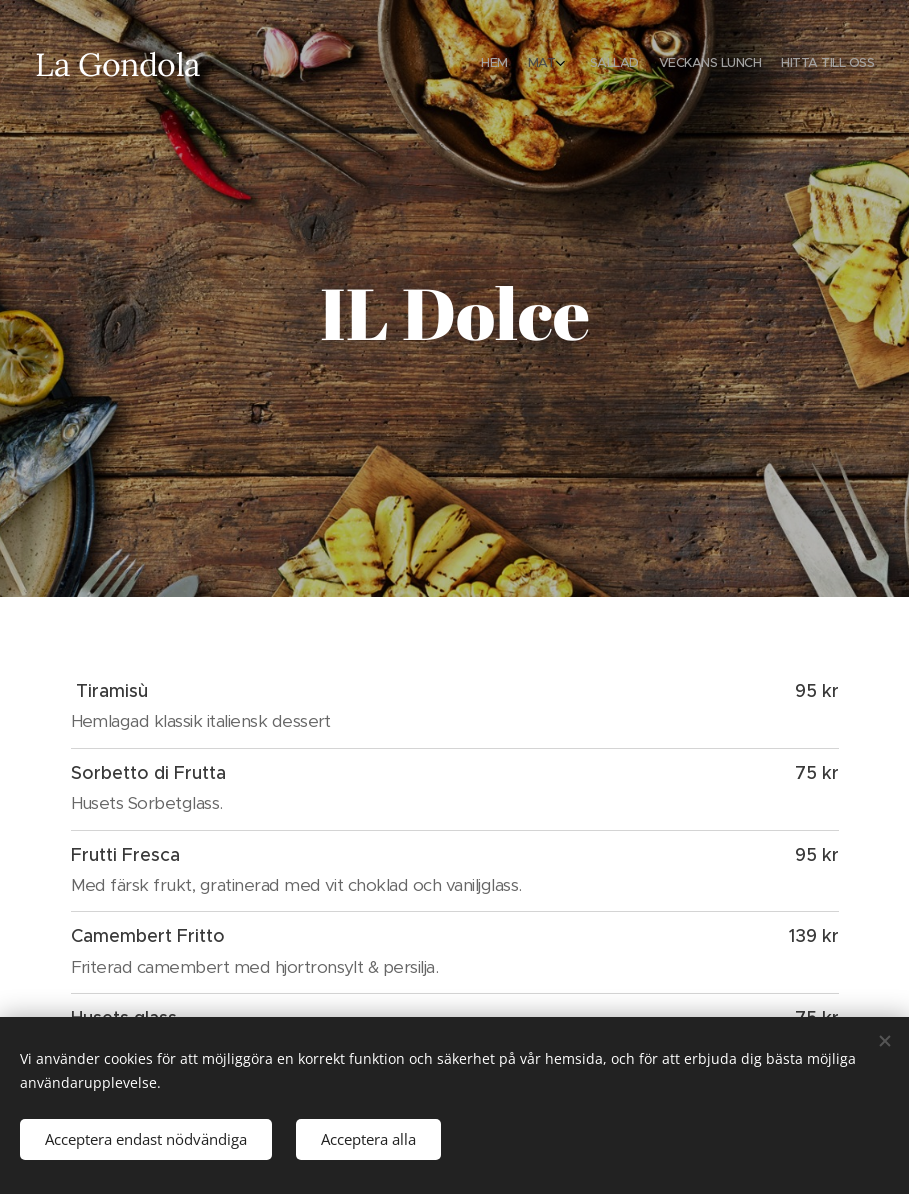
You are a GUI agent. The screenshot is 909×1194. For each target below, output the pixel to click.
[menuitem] (781, 65)
